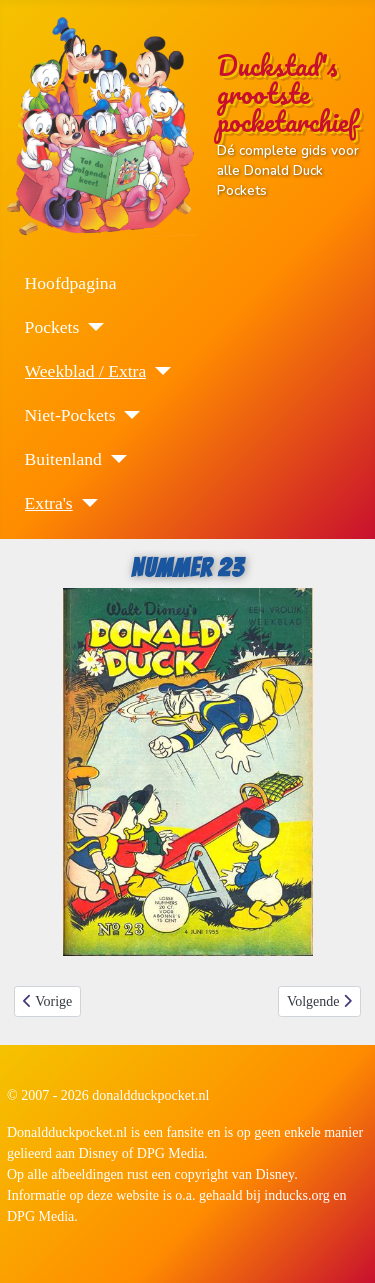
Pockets (52, 327)
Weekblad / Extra (86, 371)
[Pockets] (91, 327)
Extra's (49, 503)
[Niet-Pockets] (127, 415)
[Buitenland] (114, 459)
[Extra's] (85, 503)
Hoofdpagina (71, 283)
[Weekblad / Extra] (158, 371)
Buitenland (63, 459)
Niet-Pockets (70, 415)
